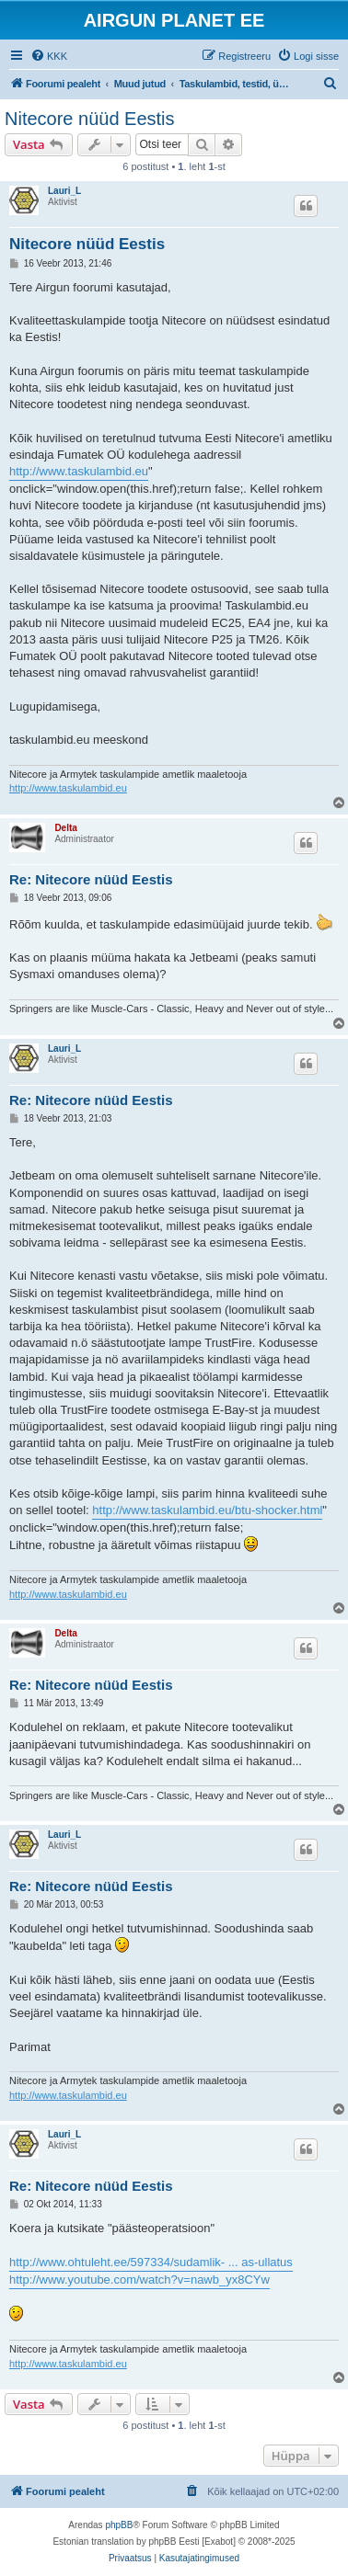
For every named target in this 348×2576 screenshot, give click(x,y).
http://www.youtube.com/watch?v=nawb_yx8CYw (139, 2279)
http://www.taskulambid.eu (78, 471)
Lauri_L (64, 191)
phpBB (119, 2525)
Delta (65, 828)
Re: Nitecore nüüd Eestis (91, 879)
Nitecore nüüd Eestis (90, 118)
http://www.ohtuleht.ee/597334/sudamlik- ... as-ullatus (151, 2262)
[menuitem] (48, 56)
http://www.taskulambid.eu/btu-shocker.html (207, 1510)
